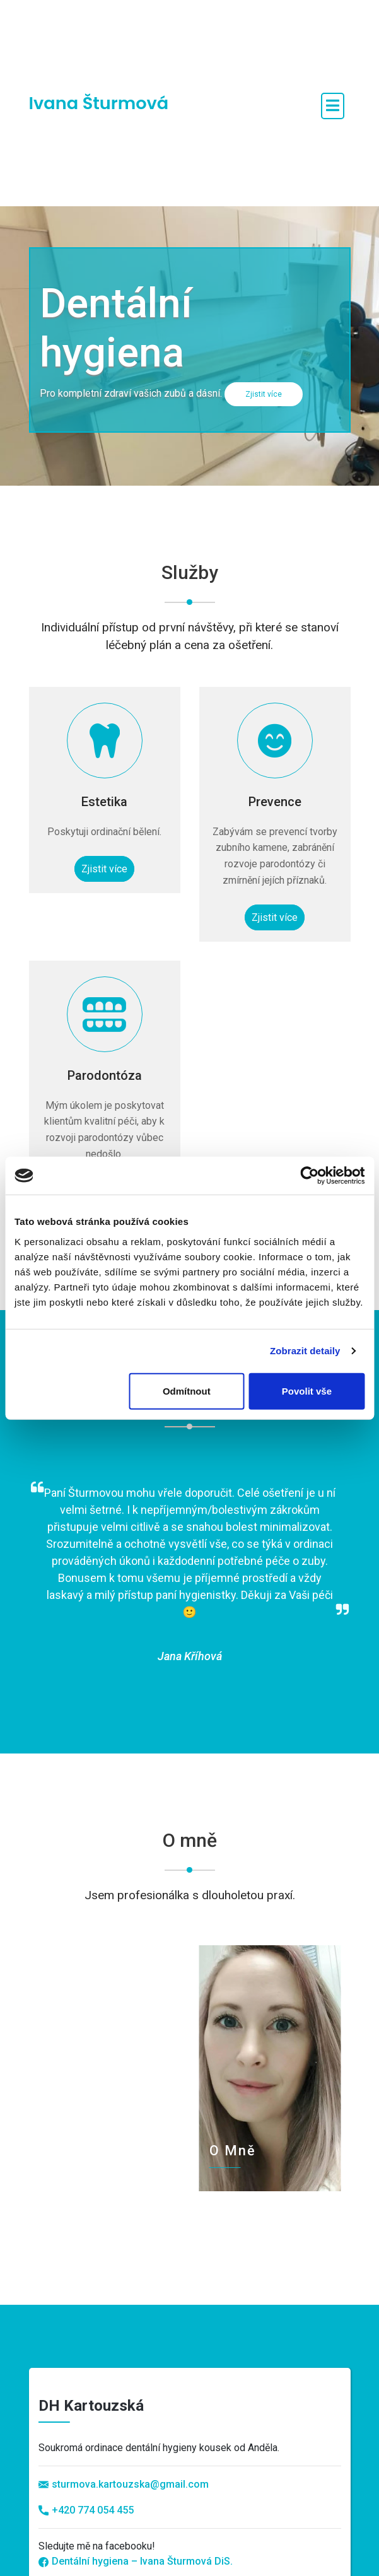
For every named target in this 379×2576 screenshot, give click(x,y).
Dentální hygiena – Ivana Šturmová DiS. (135, 2561)
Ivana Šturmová (99, 103)
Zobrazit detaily (305, 1350)
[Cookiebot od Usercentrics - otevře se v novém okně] (309, 1175)
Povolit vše (307, 1390)
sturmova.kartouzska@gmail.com (130, 2484)
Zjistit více (263, 394)
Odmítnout (187, 1390)
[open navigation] (332, 106)
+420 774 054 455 (86, 2510)
